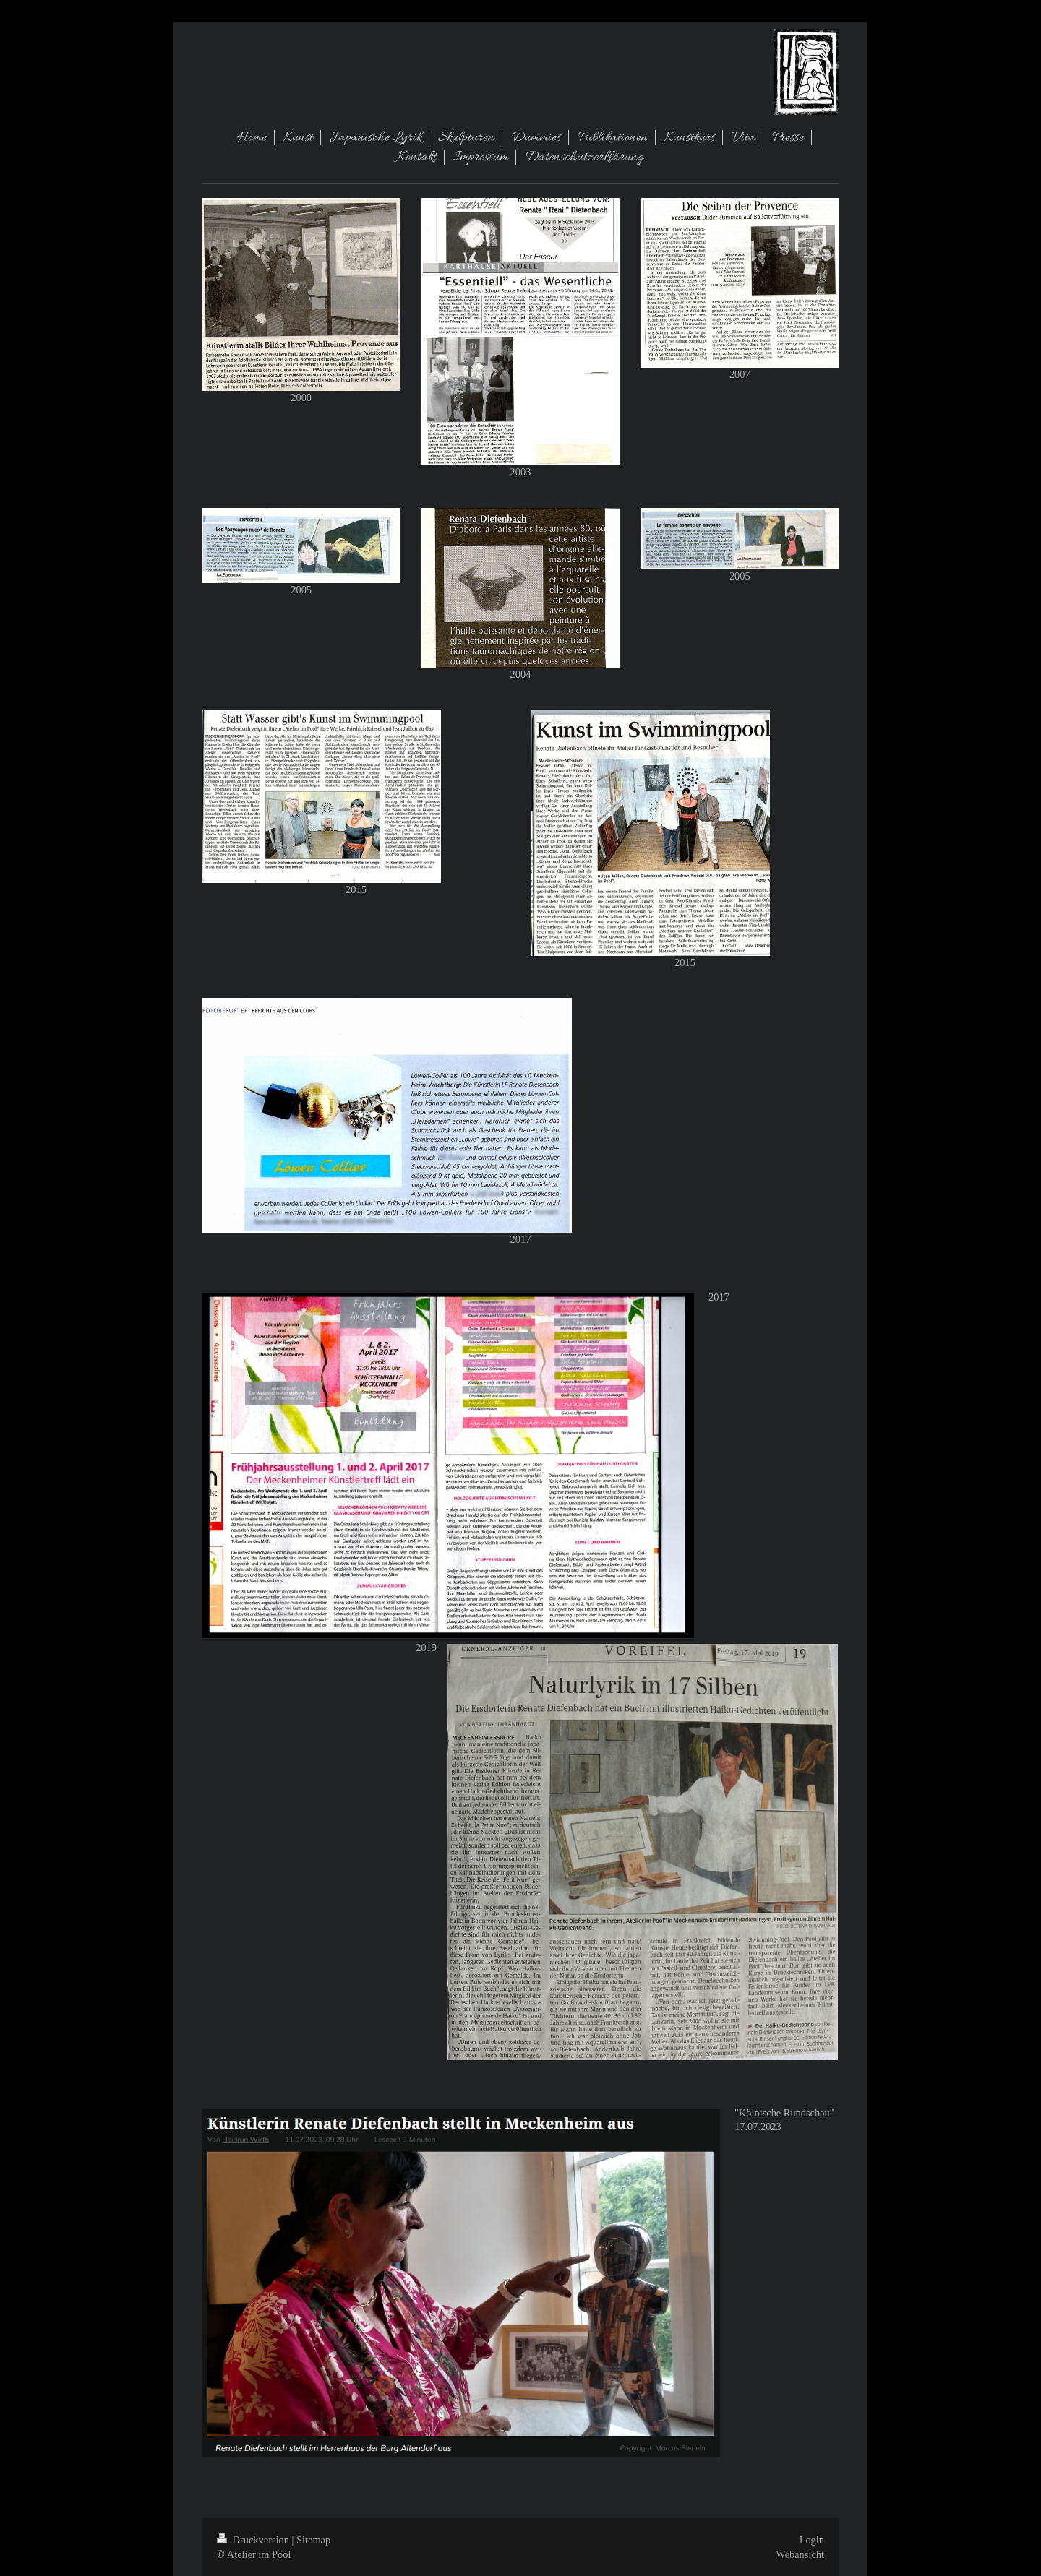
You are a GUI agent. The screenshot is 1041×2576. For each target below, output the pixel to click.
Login (812, 2540)
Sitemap (313, 2540)
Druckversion (254, 2540)
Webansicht (800, 2554)
